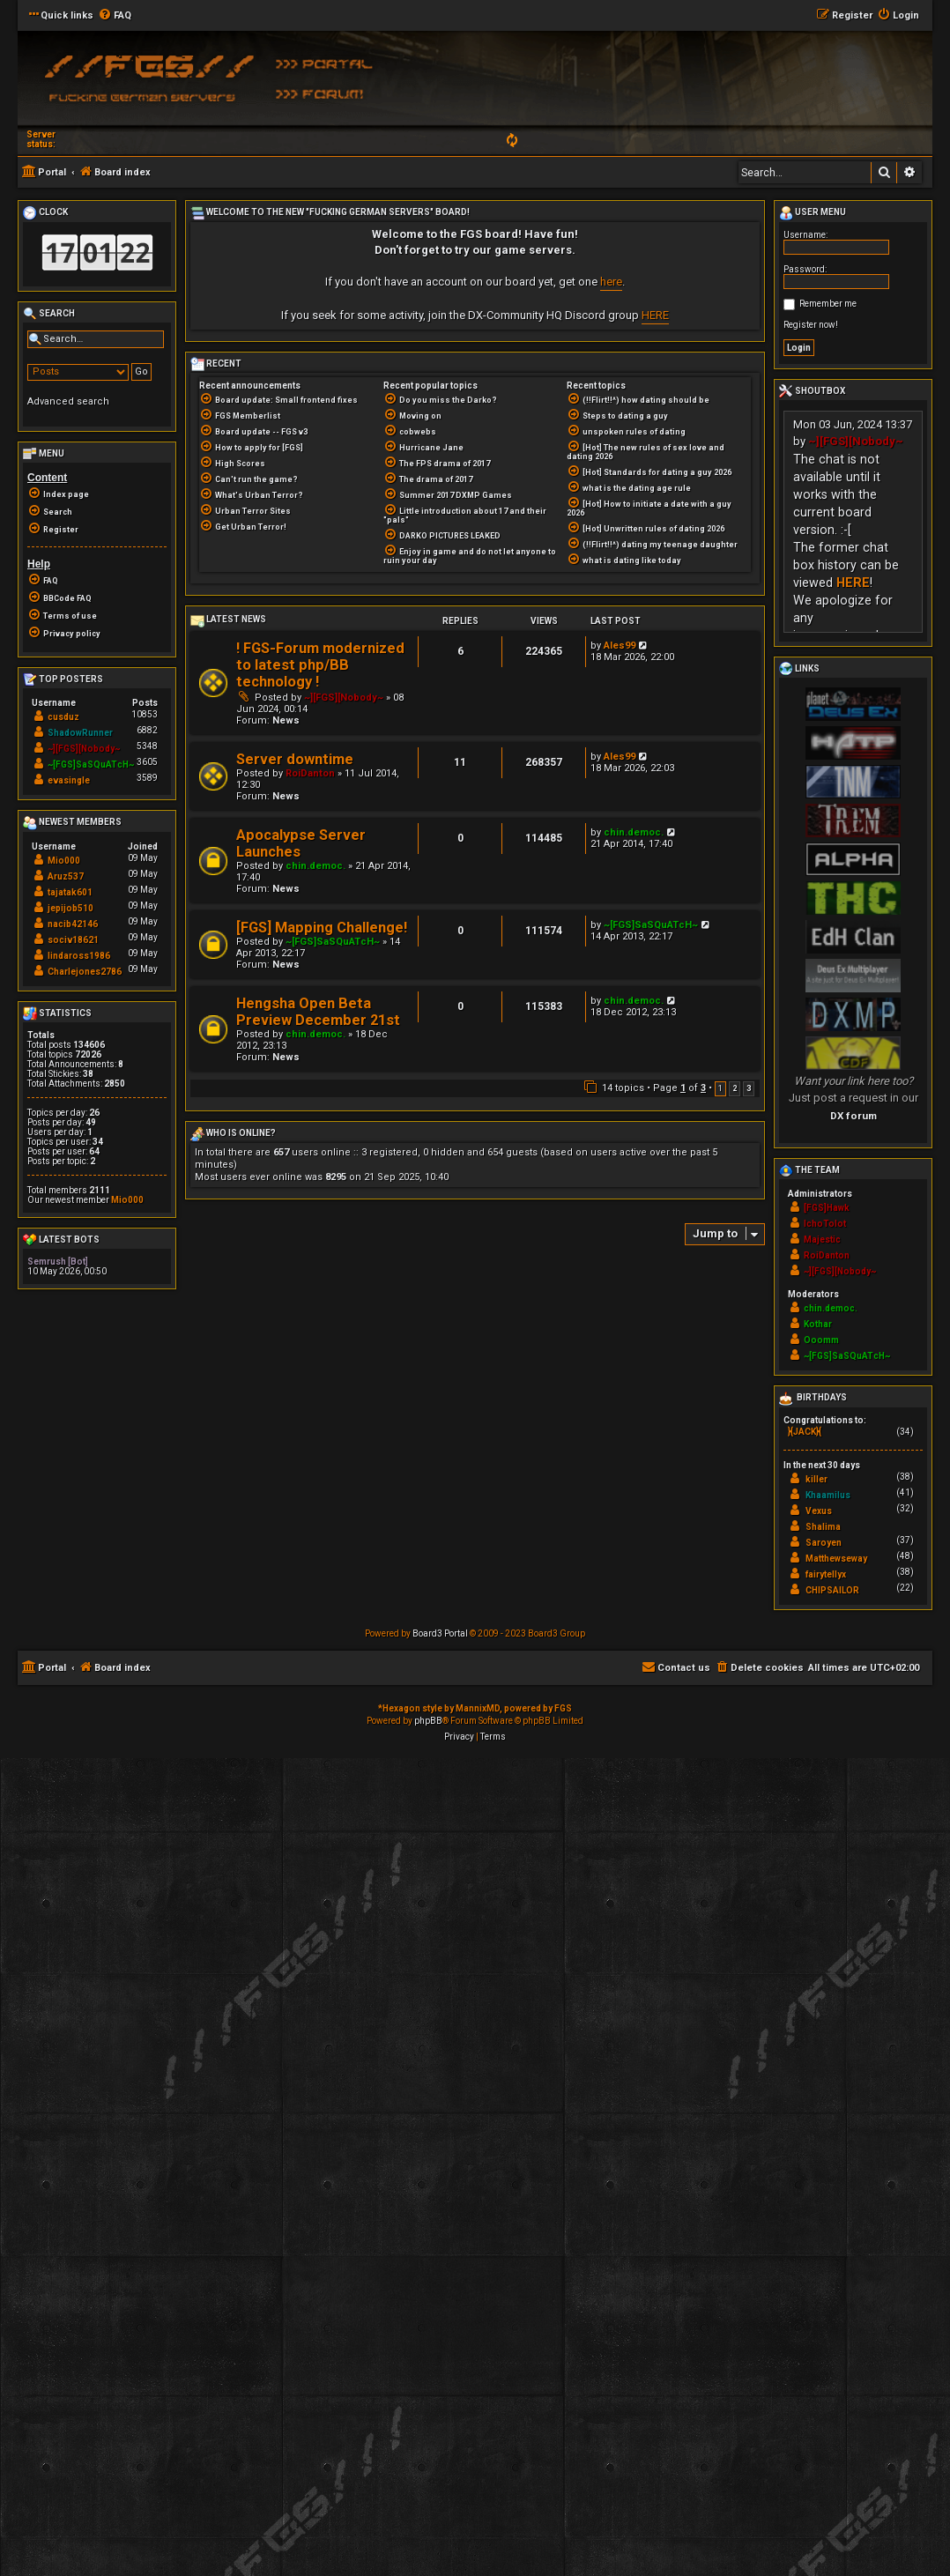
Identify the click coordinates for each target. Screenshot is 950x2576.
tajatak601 (70, 892)
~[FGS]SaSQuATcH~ (333, 941)
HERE (655, 315)
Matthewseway (836, 1558)
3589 (147, 778)
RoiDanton (310, 773)
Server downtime (294, 759)
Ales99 (619, 645)
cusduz (63, 717)
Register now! (810, 325)
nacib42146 (73, 924)
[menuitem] (114, 15)
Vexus (818, 1511)
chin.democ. (315, 866)
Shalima (823, 1527)
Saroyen (823, 1543)
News (286, 720)
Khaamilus (827, 1495)
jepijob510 (70, 908)
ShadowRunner (80, 733)
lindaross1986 (79, 956)
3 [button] (748, 1088)
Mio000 (64, 860)
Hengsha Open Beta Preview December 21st (318, 1011)
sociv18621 (73, 940)
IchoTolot (825, 1224)
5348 (147, 746)
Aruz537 (66, 876)
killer (816, 1479)
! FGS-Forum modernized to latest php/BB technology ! (320, 665)
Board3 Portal (440, 1633)
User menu (812, 213)
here (611, 281)
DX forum (853, 1116)
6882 (147, 730)
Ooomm (821, 1340)
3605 (147, 762)
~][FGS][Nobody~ (343, 697)
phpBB (428, 1721)
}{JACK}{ (804, 1431)
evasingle (69, 780)
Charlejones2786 (85, 971)
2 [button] (734, 1088)
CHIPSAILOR (832, 1590)
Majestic (822, 1239)
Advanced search (68, 401)
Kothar (818, 1324)
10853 (144, 714)
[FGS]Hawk (827, 1208)
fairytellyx (825, 1574)
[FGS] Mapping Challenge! (321, 927)
